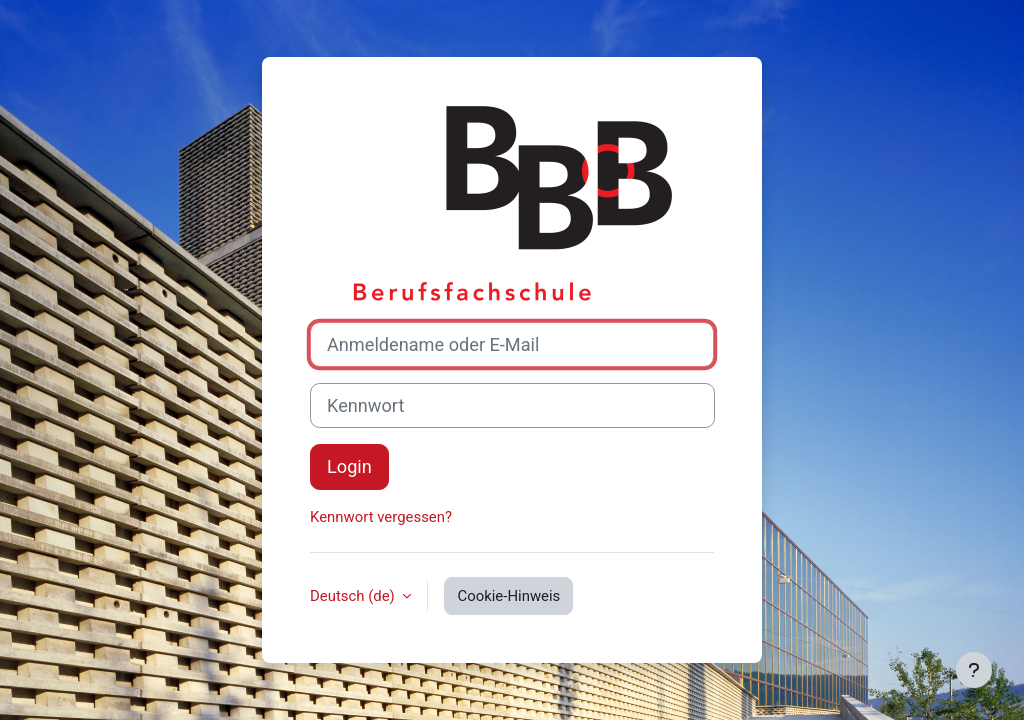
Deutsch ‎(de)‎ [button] (354, 596)
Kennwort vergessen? (381, 517)
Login (349, 466)
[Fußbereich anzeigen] (974, 670)
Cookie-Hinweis (508, 596)
